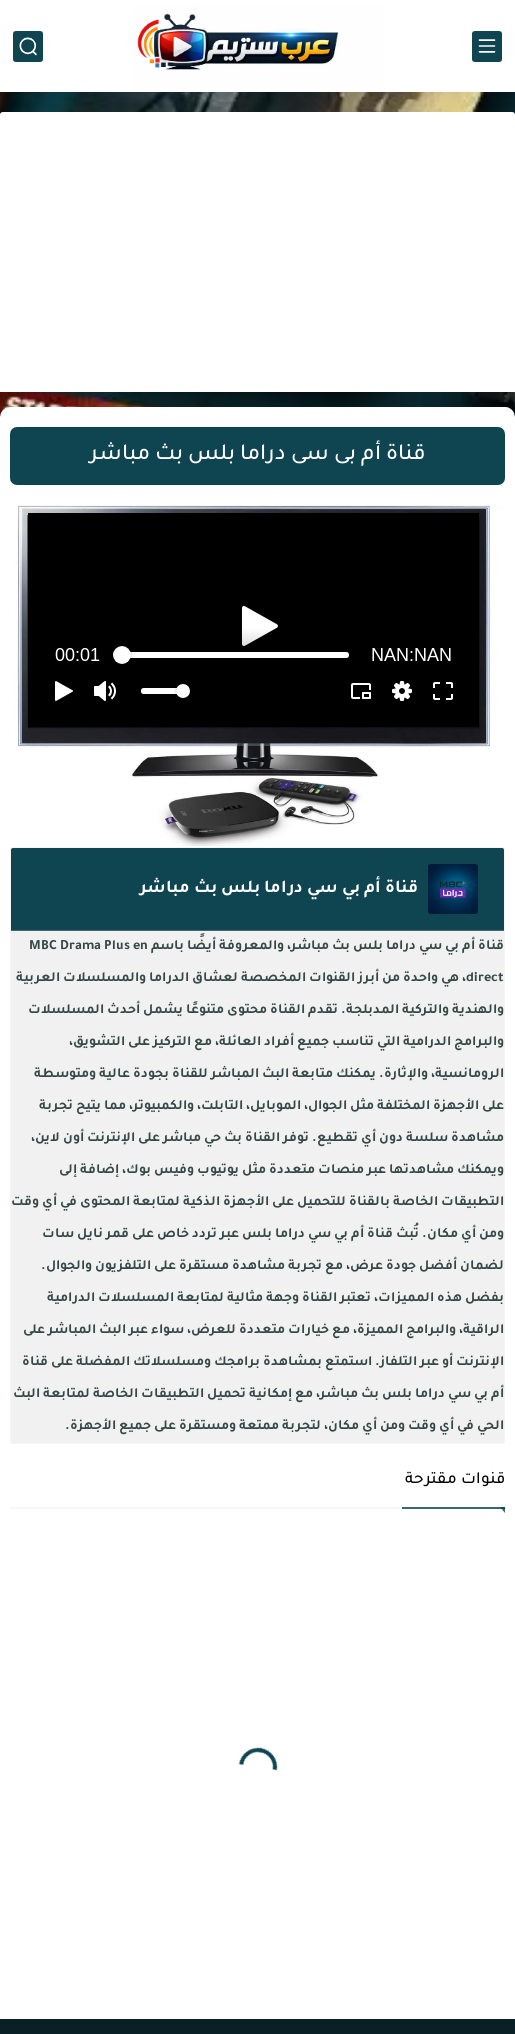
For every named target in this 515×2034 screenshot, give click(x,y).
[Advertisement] (257, 252)
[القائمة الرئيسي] (487, 46)
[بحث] (28, 46)
